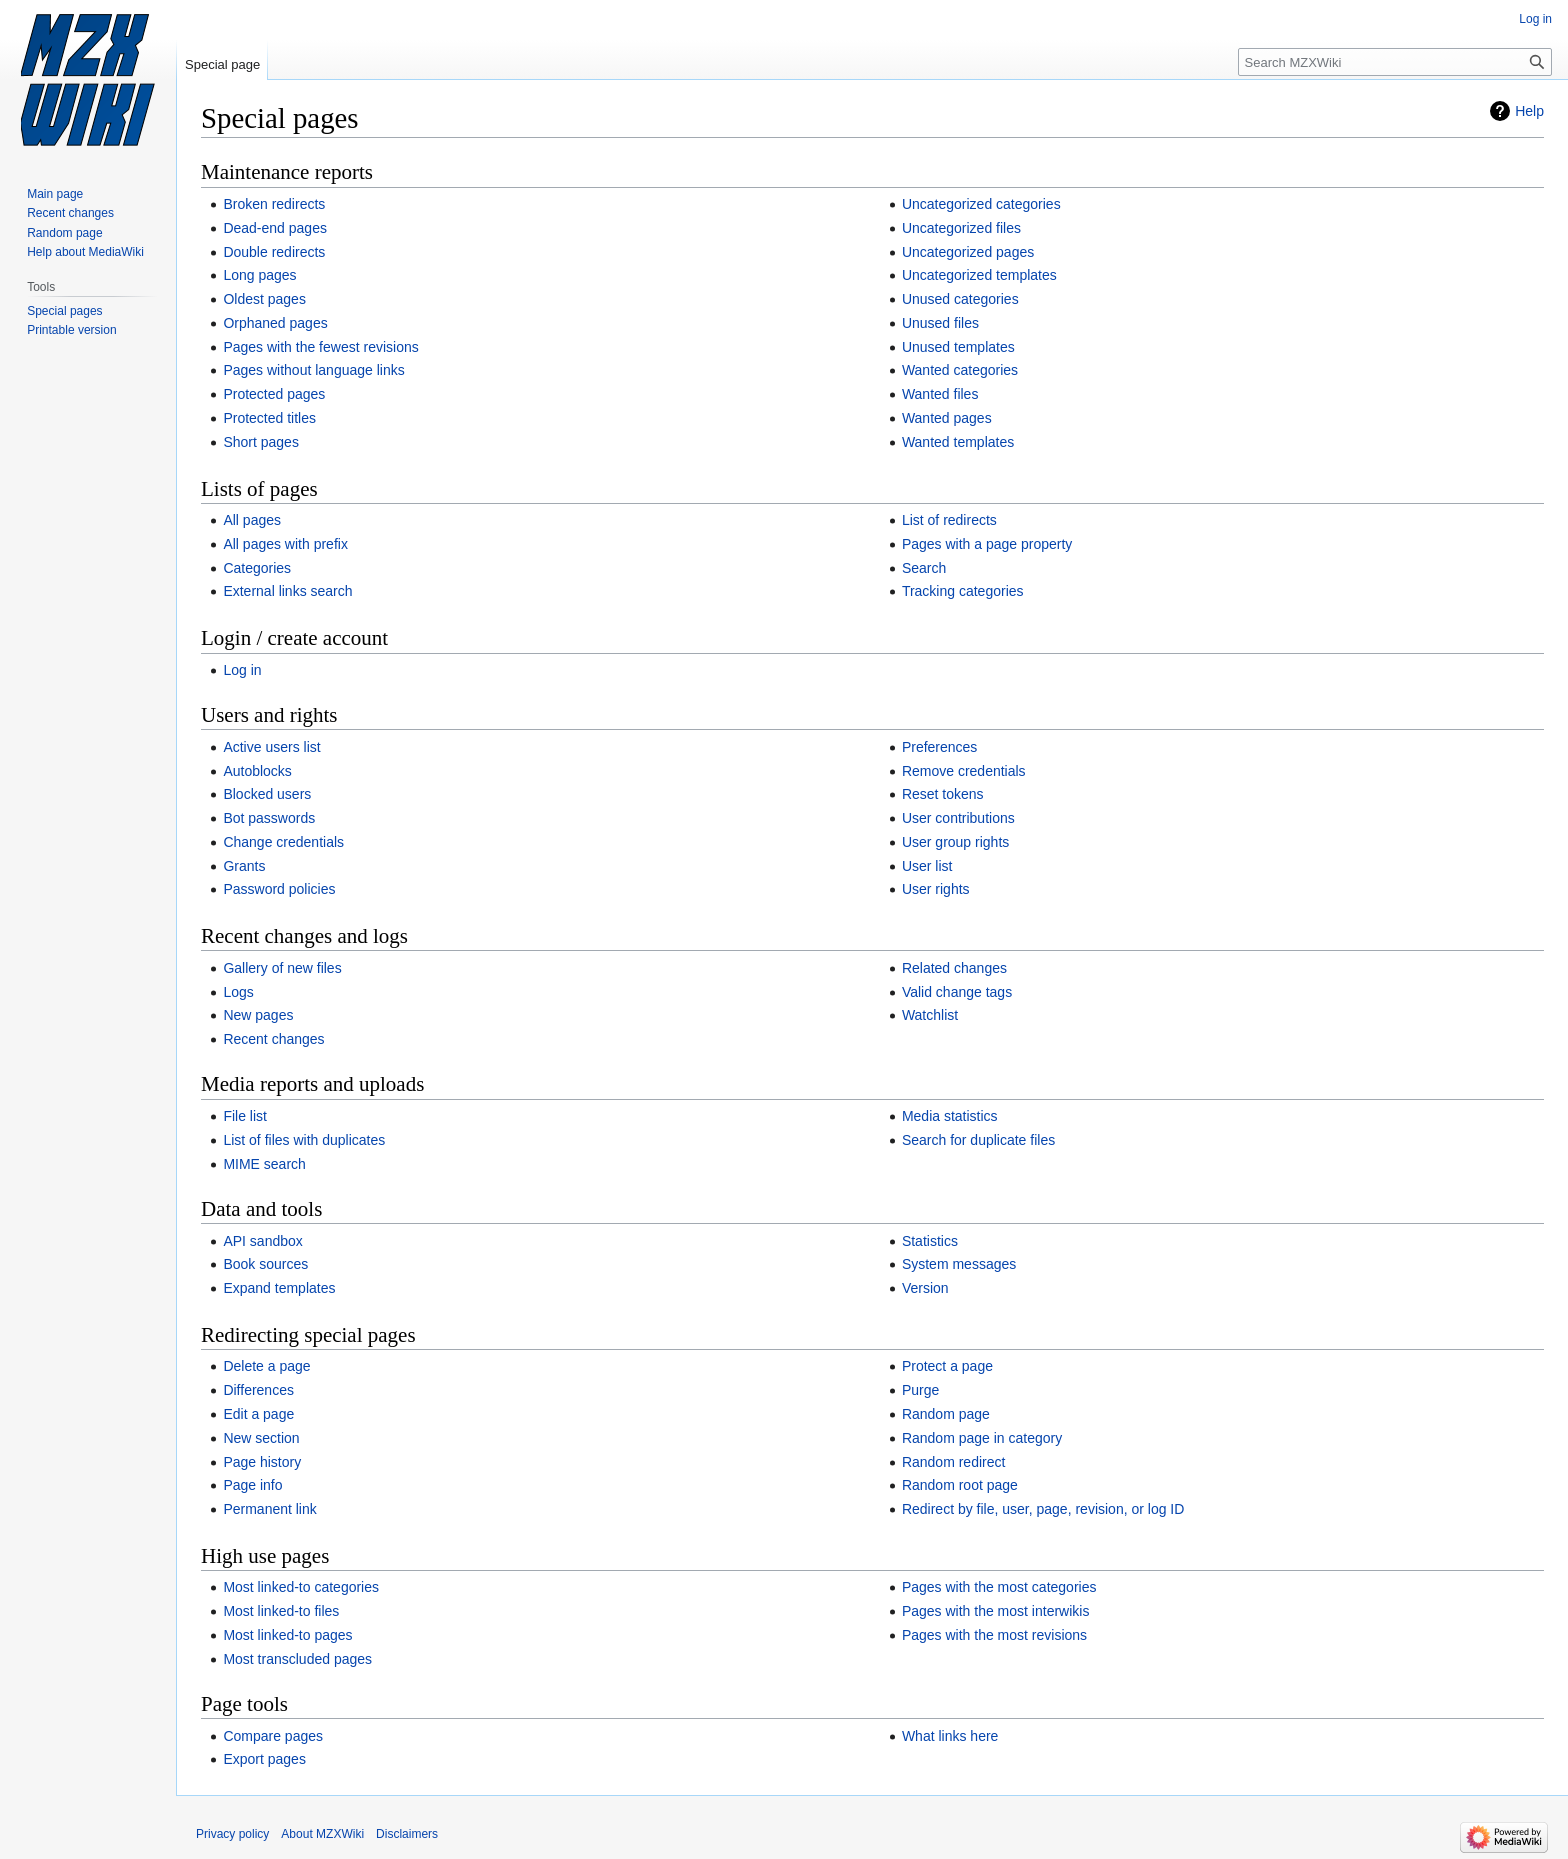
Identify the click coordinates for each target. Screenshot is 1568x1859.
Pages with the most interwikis (996, 1611)
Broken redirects (274, 204)
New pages (258, 1015)
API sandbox (262, 1241)
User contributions (958, 818)
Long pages (259, 275)
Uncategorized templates (979, 275)
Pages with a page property (987, 544)
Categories (257, 568)
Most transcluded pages (297, 1659)
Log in (242, 670)
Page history (262, 1462)
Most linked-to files (281, 1611)
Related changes (954, 968)
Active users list (271, 747)
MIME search (264, 1164)
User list (927, 866)
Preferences (939, 747)
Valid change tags (957, 992)
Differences (258, 1390)
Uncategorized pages (968, 252)
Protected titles (269, 418)
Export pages (264, 1759)
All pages (252, 520)
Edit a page (258, 1414)
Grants (244, 866)
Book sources (265, 1264)
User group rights (955, 842)
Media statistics (950, 1116)
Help (1529, 111)
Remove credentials (964, 771)
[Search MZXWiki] (1395, 62)
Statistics (930, 1241)
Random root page (960, 1485)
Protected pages (274, 394)
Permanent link (269, 1509)
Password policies (279, 889)
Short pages (261, 442)
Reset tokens (943, 794)
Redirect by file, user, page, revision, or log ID (1043, 1509)
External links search (287, 591)
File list (245, 1116)
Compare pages (273, 1736)
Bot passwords (269, 818)
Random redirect (954, 1462)
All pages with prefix (285, 544)
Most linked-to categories (301, 1587)
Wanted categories (960, 370)
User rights (936, 889)
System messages (959, 1264)
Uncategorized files (961, 228)
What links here (950, 1736)
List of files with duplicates (304, 1140)
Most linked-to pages (287, 1635)
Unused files (940, 323)
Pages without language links (313, 370)
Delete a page (266, 1366)
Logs (238, 992)
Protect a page (947, 1366)
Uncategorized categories (981, 204)
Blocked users (267, 794)
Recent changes (273, 1039)
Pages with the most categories (999, 1587)
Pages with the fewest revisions (320, 347)
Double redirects (274, 252)
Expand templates (279, 1288)
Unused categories (960, 299)
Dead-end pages (275, 228)
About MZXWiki (322, 1834)
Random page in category (982, 1438)
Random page (946, 1414)
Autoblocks (257, 771)
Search (924, 568)
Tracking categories (963, 591)
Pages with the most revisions (994, 1635)
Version (925, 1288)
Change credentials (283, 842)
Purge (920, 1390)
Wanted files (940, 394)
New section (261, 1438)
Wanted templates (958, 442)
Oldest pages (264, 299)
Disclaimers (407, 1834)
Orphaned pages (275, 323)
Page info (252, 1485)
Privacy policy (232, 1834)
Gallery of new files (282, 968)
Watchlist (930, 1015)
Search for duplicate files (978, 1140)
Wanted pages (947, 418)
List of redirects (949, 520)
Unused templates (958, 347)
